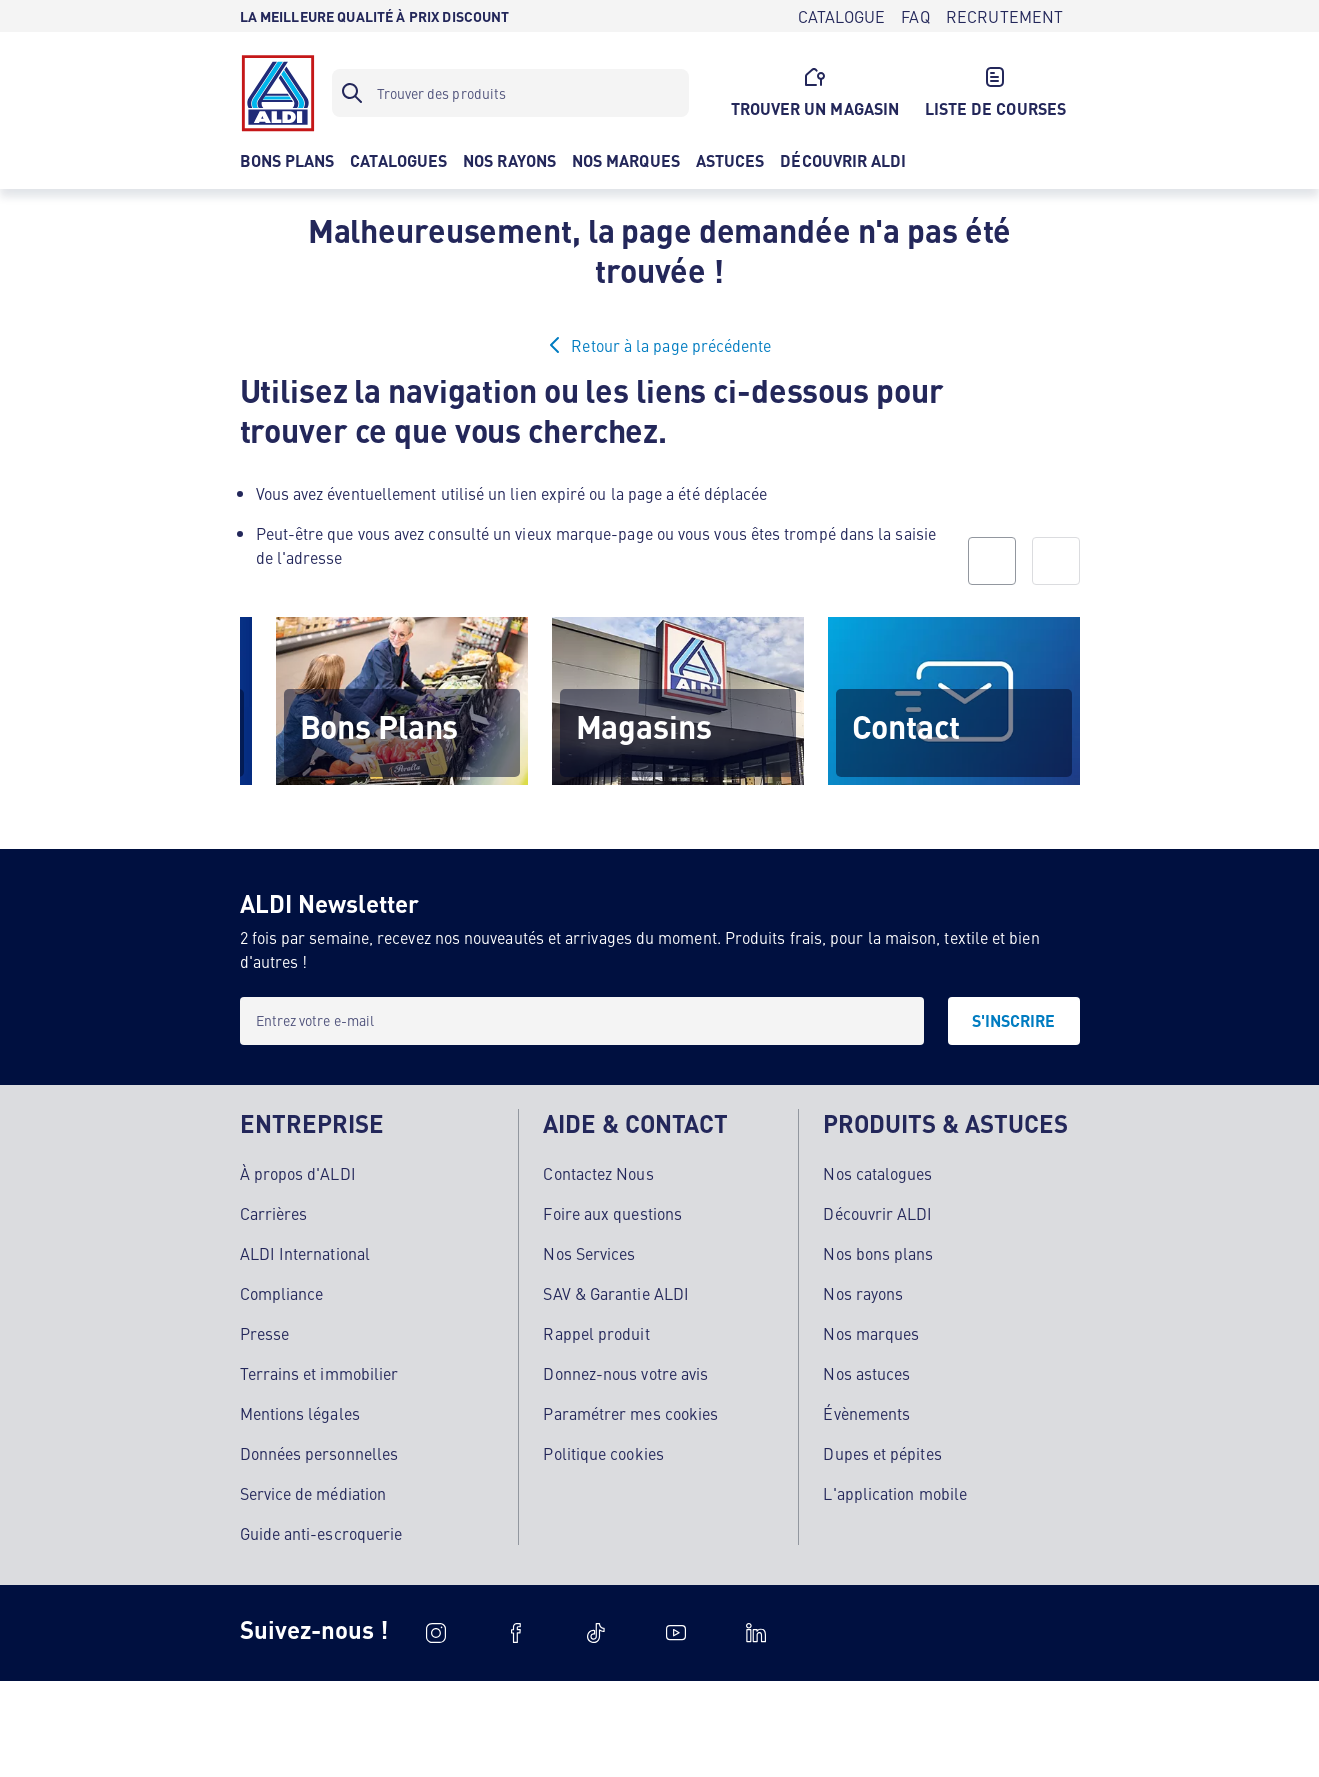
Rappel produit (596, 1333)
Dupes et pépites (882, 1453)
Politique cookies (603, 1453)
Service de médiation (313, 1493)
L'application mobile (895, 1493)
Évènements (866, 1413)
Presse (264, 1333)
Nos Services (589, 1253)
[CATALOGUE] (841, 16)
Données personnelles (319, 1453)
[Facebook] (516, 1633)
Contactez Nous (598, 1173)
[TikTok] (596, 1633)
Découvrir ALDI (877, 1213)
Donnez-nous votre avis (625, 1373)
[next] (1056, 561)
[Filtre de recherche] (510, 93)
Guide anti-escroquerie (321, 1533)
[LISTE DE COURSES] (995, 93)
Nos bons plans (878, 1253)
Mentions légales (300, 1413)
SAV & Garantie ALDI (616, 1293)
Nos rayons (863, 1293)
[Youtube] (676, 1633)
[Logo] (278, 93)
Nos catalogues (877, 1173)
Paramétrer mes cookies (630, 1413)
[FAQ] (915, 16)
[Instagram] (436, 1633)
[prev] (992, 561)
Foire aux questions (612, 1213)
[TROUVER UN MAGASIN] (815, 93)
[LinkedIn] (756, 1633)
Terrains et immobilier (319, 1373)
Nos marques (871, 1333)
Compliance (282, 1293)
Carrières (274, 1213)
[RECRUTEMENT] (1005, 16)
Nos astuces (866, 1373)
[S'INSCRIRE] (1014, 1021)
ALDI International (305, 1253)
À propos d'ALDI (298, 1173)
